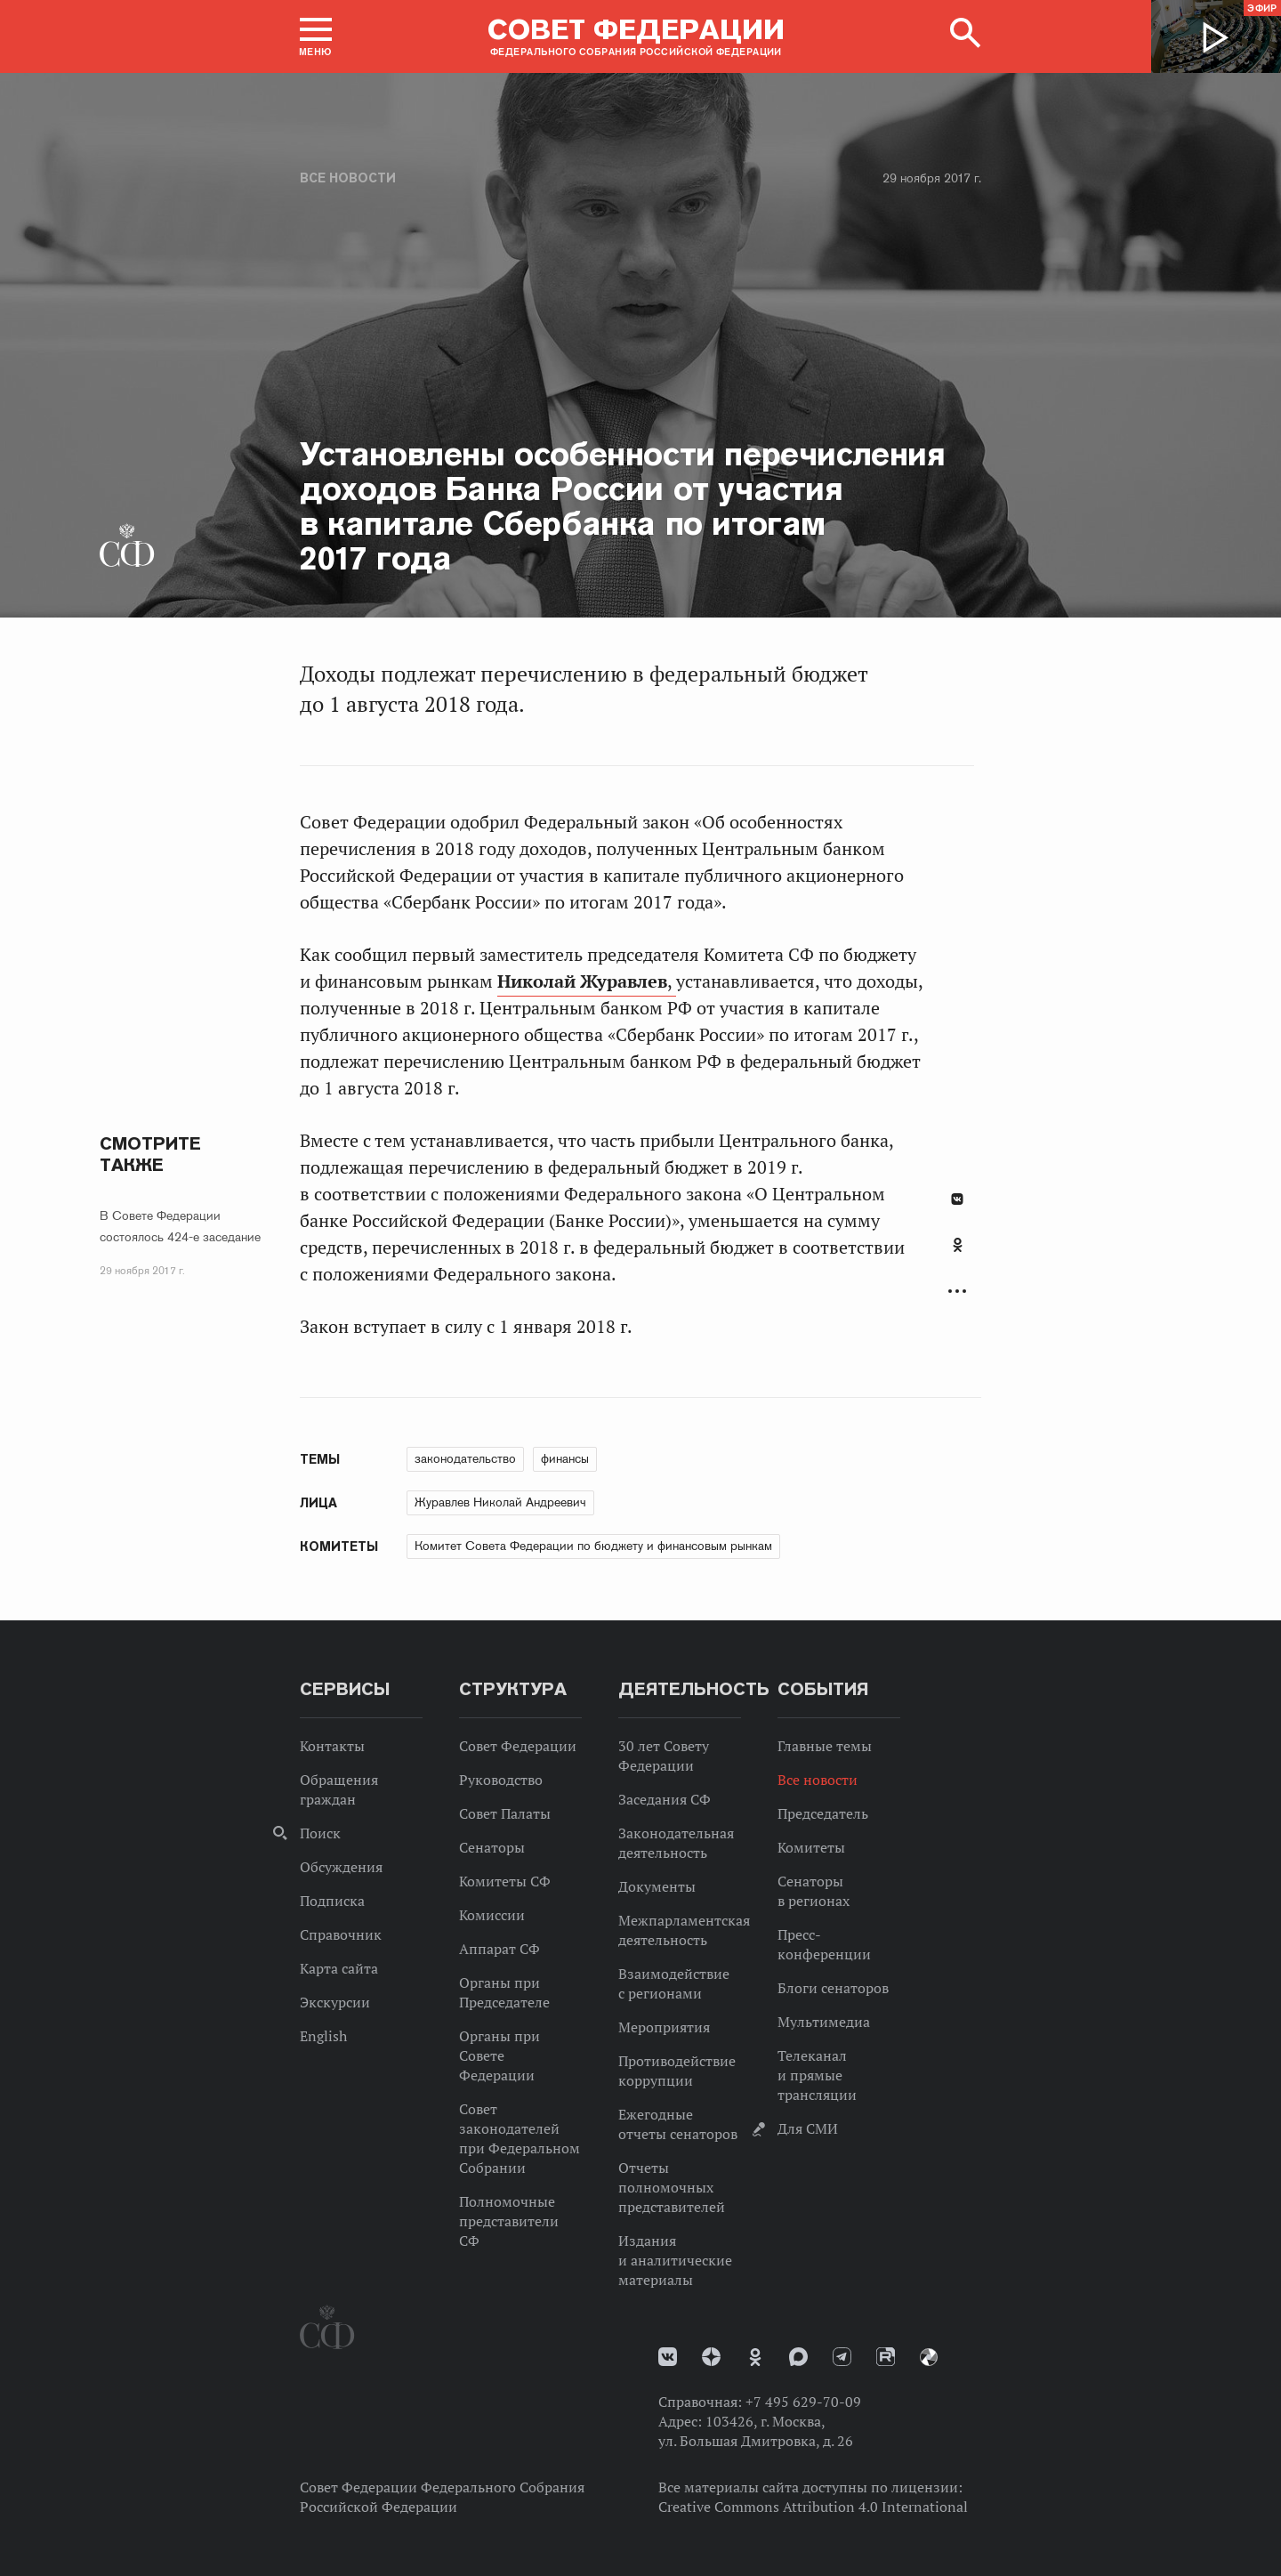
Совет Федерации (517, 1746)
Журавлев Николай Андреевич (500, 1502)
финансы (565, 1458)
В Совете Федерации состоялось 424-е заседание (180, 1226)
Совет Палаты (505, 1813)
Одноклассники (957, 1245)
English (323, 2036)
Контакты (332, 1746)
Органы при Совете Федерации (499, 2055)
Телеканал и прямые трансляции (817, 2075)
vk (667, 2356)
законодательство (465, 1458)
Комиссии (492, 1915)
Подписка (332, 1901)
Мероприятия (664, 2027)
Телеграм (842, 2356)
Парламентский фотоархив (929, 2357)
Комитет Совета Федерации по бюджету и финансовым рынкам (593, 1546)
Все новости (348, 178)
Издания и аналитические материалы (675, 2260)
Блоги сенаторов (833, 1988)
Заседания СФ (664, 1799)
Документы (657, 1886)
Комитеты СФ (505, 1881)
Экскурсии (335, 2002)
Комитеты (811, 1847)
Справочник (341, 1934)
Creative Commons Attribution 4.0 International (813, 2506)
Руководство (501, 1780)
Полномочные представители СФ (509, 2220)
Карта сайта (339, 1968)
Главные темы (824, 1746)
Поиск (320, 1833)
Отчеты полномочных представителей (671, 2187)
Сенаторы (492, 1847)
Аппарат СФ (499, 1949)
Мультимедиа (823, 2022)
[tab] (957, 1254)
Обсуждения (341, 1867)
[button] (316, 36)
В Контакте (957, 1199)
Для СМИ (807, 2128)
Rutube (885, 2356)
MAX (798, 2356)
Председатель (822, 1813)
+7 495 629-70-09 (803, 2401)
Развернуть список (957, 1291)
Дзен (711, 2356)
